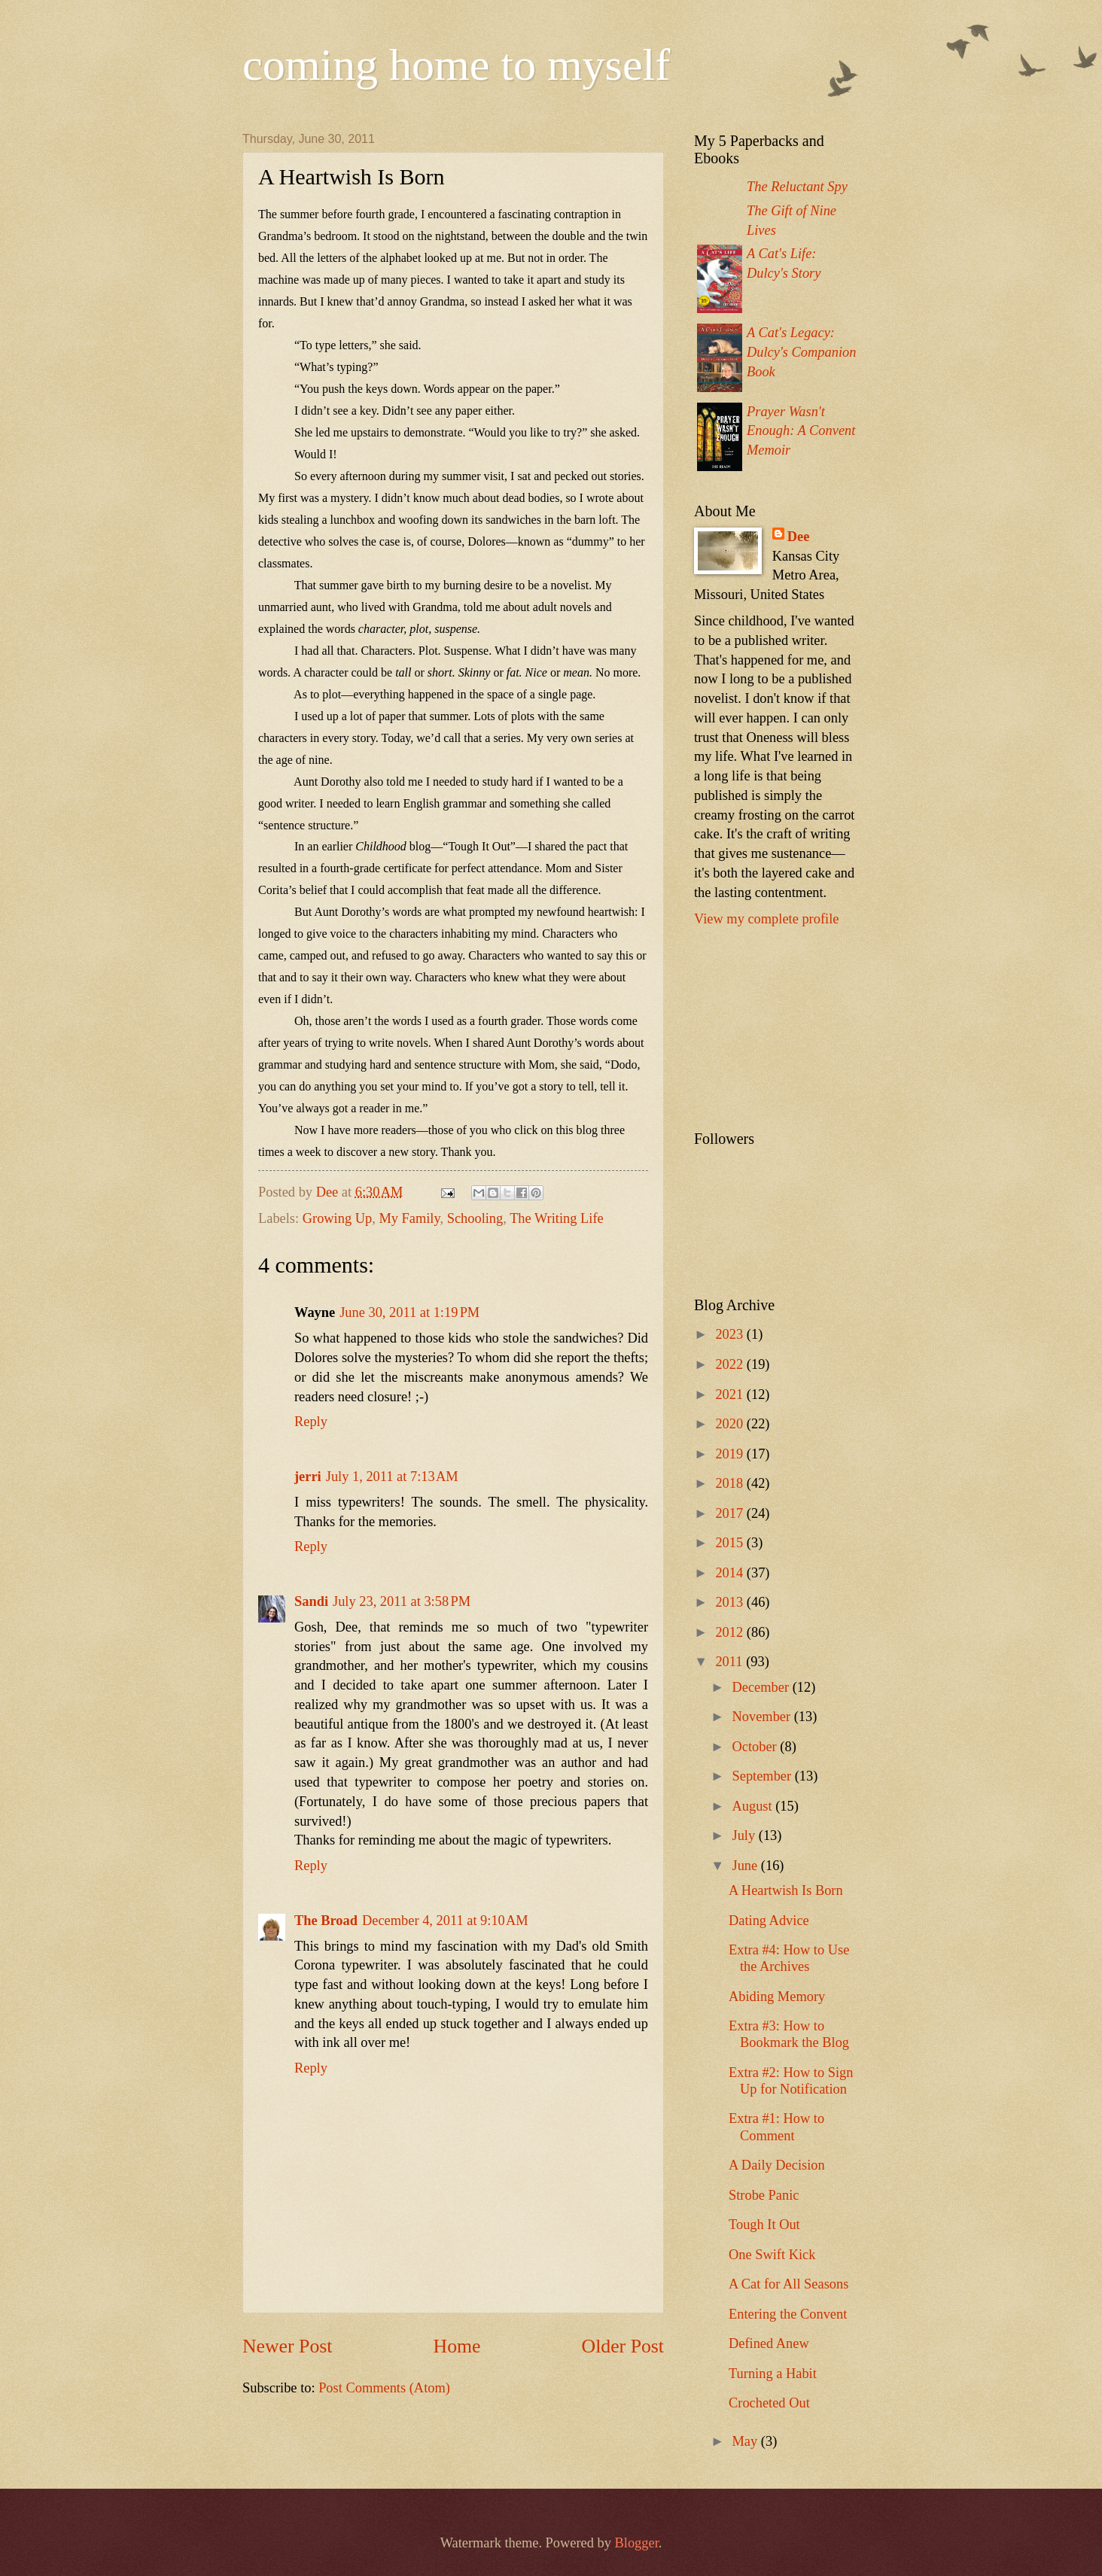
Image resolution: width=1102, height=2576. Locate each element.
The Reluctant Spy (797, 186)
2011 (730, 1661)
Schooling (475, 1218)
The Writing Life (557, 1218)
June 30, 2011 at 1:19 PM (409, 1312)
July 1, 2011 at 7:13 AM (392, 1476)
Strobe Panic (764, 2195)
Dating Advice (769, 1920)
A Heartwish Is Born (786, 1890)
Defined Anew (769, 2343)
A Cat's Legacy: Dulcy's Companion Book (801, 352)
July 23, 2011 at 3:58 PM (401, 1601)
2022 (730, 1364)
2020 (730, 1423)
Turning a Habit (773, 2373)
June (746, 1865)
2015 (730, 1542)
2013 (730, 1602)
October (756, 1746)
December (762, 1687)
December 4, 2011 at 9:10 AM (445, 1920)
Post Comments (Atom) (384, 2387)
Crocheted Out (769, 2402)
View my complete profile (766, 918)
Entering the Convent (788, 2314)
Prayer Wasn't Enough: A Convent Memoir (801, 431)
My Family (409, 1218)
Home (457, 2346)
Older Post (623, 2346)
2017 (730, 1513)
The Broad (326, 1920)
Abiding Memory (777, 1996)
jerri (307, 1476)
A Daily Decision (777, 2165)
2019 (730, 1453)
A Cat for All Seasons (788, 2284)
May (746, 2441)
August (754, 1806)
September (763, 1776)
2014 (730, 1572)
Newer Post (287, 2346)
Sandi (311, 1601)
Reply (310, 1421)
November (763, 1716)
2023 (730, 1334)
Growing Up (337, 1218)
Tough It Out (764, 2224)
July (745, 1835)
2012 (730, 1632)
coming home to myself (456, 65)
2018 (730, 1483)
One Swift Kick (772, 2254)
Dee (798, 536)
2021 (730, 1394)
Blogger (637, 2542)
